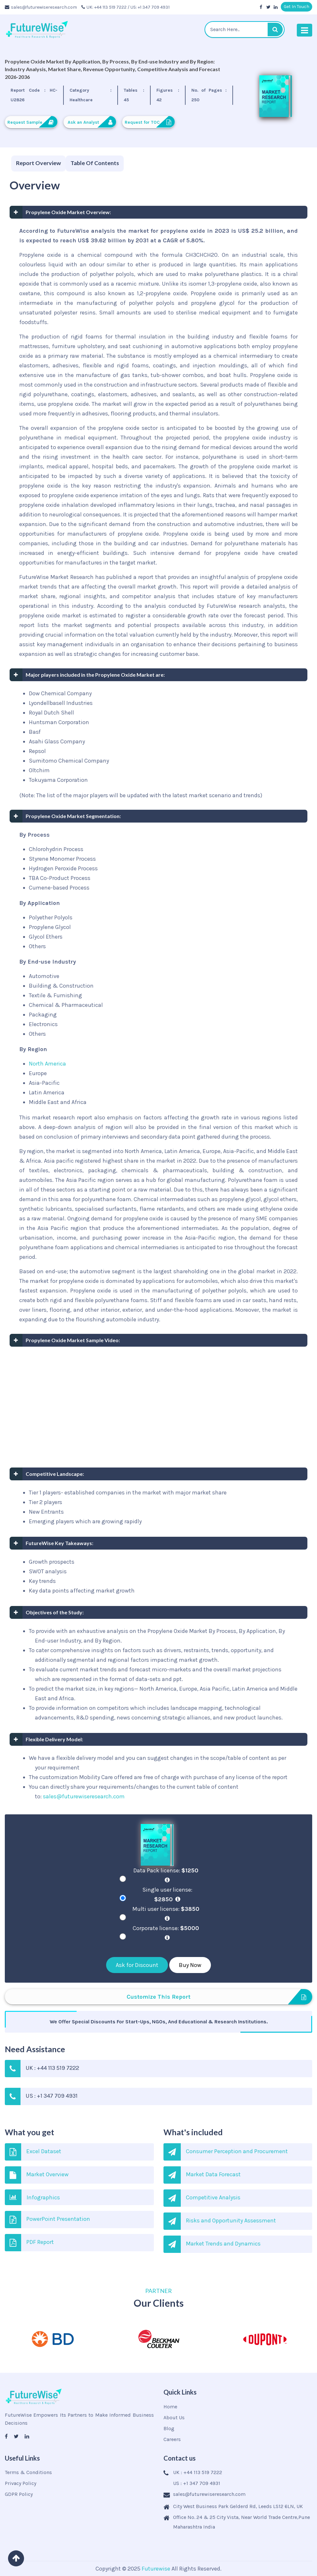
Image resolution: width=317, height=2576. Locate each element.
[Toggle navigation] (304, 30)
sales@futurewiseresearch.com (41, 7)
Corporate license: (167, 1933)
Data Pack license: (167, 1875)
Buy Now (190, 1965)
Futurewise (156, 2568)
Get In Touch (296, 6)
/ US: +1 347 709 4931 (149, 7)
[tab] (38, 163)
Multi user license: (167, 1913)
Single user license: (167, 1894)
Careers (172, 2439)
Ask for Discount (137, 1965)
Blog (168, 2428)
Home (170, 2407)
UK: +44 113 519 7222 (104, 7)
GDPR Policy (19, 2494)
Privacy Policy (20, 2483)
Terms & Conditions (28, 2472)
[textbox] (244, 29)
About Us (174, 2417)
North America (47, 1063)
